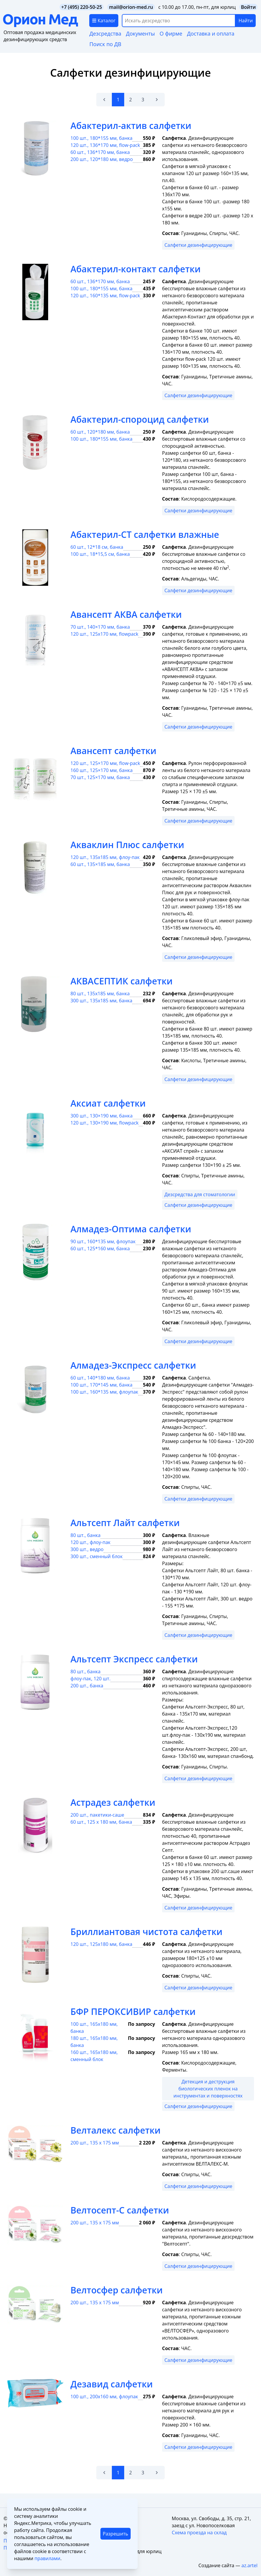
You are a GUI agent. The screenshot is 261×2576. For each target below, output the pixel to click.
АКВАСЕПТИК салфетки (121, 981)
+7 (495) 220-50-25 (81, 7)
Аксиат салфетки (108, 1103)
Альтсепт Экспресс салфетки (134, 1659)
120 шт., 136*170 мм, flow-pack (105, 145)
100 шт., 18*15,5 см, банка (100, 554)
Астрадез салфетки (112, 1802)
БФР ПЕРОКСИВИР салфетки (133, 2012)
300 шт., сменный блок (96, 1556)
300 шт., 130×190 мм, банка (101, 1115)
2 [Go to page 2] (130, 99)
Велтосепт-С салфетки (119, 2210)
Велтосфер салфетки (116, 2290)
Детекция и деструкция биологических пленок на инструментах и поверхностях (208, 2088)
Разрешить (115, 2533)
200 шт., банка (86, 1685)
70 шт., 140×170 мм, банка (100, 627)
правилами (47, 2558)
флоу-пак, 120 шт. (90, 1678)
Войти (248, 7)
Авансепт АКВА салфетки (126, 614)
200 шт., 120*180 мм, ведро (101, 159)
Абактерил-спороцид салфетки (139, 419)
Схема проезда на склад (199, 2532)
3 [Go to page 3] (143, 99)
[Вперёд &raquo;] (157, 99)
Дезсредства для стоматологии (199, 1194)
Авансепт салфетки (113, 751)
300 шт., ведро (87, 1549)
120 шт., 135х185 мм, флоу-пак (105, 857)
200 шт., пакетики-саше (97, 1815)
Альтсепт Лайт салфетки (125, 1523)
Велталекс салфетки (115, 2130)
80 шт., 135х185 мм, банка (100, 993)
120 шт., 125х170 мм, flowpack (104, 634)
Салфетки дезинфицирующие (198, 245)
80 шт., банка (85, 1535)
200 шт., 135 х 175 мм (94, 2142)
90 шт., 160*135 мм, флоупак (103, 1241)
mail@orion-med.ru (131, 7)
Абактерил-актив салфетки (130, 126)
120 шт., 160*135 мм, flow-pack (105, 295)
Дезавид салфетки (111, 2384)
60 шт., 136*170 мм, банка (100, 152)
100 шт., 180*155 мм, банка (101, 138)
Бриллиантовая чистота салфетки (146, 1932)
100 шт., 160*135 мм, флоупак (104, 1392)
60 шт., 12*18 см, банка (96, 547)
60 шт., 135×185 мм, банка (100, 864)
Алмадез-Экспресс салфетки (133, 1365)
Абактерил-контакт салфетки (135, 269)
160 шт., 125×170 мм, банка (101, 770)
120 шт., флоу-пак (90, 1542)
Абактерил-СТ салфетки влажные (144, 534)
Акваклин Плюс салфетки (127, 845)
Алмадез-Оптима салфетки (130, 1229)
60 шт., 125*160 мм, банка (100, 1248)
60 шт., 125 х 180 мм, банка (101, 1822)
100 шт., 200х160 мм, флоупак (104, 2396)
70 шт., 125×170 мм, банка (100, 777)
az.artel (249, 2565)
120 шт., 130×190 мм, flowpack (104, 1123)
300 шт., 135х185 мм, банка (101, 1000)
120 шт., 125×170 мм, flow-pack (105, 763)
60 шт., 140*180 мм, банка (100, 1378)
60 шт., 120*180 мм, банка (100, 432)
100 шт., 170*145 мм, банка (101, 1385)
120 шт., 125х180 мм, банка (101, 1944)
